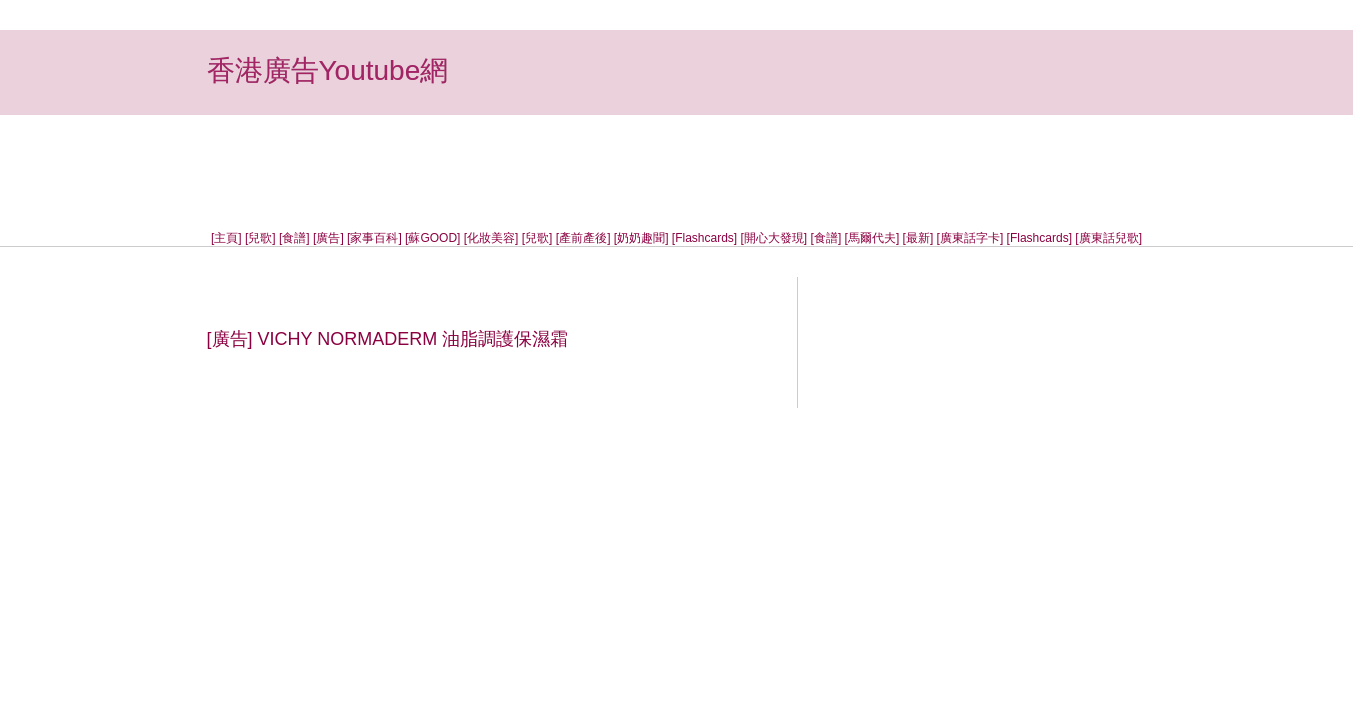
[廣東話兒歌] (1108, 238)
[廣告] (328, 238)
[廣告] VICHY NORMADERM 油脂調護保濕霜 (388, 339)
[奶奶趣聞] (641, 238)
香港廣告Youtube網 (328, 70)
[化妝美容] (491, 238)
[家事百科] (374, 238)
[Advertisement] (677, 160)
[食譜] (294, 238)
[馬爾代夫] (872, 238)
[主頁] (226, 238)
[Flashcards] (704, 238)
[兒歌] (260, 238)
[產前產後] (583, 238)
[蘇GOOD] (432, 238)
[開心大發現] (774, 238)
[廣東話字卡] (970, 238)
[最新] (918, 238)
